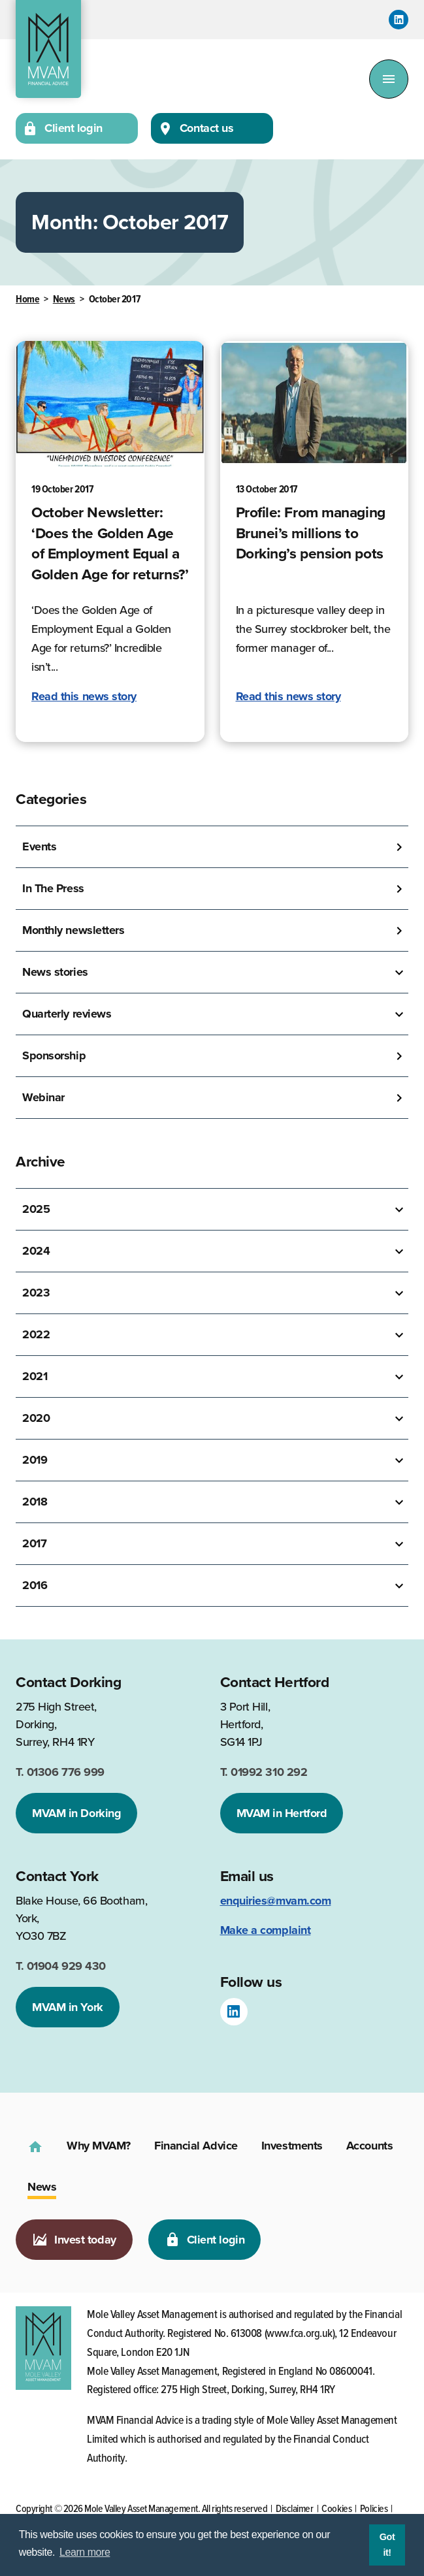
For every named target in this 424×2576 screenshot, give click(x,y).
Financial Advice (196, 2145)
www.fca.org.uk (300, 2334)
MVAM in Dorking (76, 1813)
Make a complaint (265, 1930)
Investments (292, 2145)
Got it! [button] (387, 2545)
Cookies (336, 2509)
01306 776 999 (60, 1772)
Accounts (369, 2145)
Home (27, 299)
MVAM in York (67, 2007)
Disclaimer (295, 2509)
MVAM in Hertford (281, 1813)
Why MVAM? (99, 2145)
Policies (373, 2509)
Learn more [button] (84, 2552)
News (64, 299)
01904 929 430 (61, 1966)
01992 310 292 (264, 1772)
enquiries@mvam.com (275, 1900)
